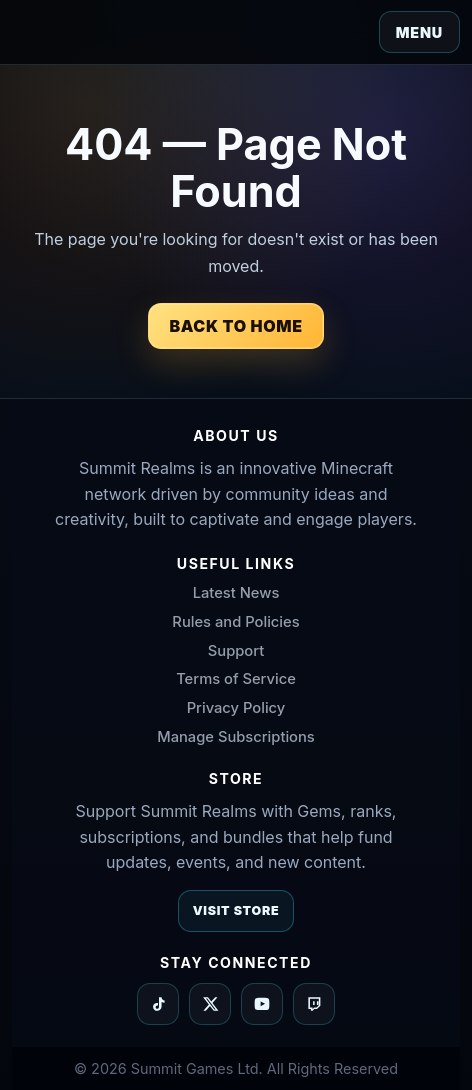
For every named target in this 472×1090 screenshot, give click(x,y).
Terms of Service (236, 679)
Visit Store (236, 910)
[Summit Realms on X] (210, 1004)
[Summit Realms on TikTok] (158, 1004)
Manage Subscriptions (236, 737)
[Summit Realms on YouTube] (262, 1004)
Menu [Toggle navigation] (419, 32)
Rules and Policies (235, 622)
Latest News (236, 593)
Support (236, 651)
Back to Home (235, 326)
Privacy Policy (236, 708)
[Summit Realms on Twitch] (314, 1004)
